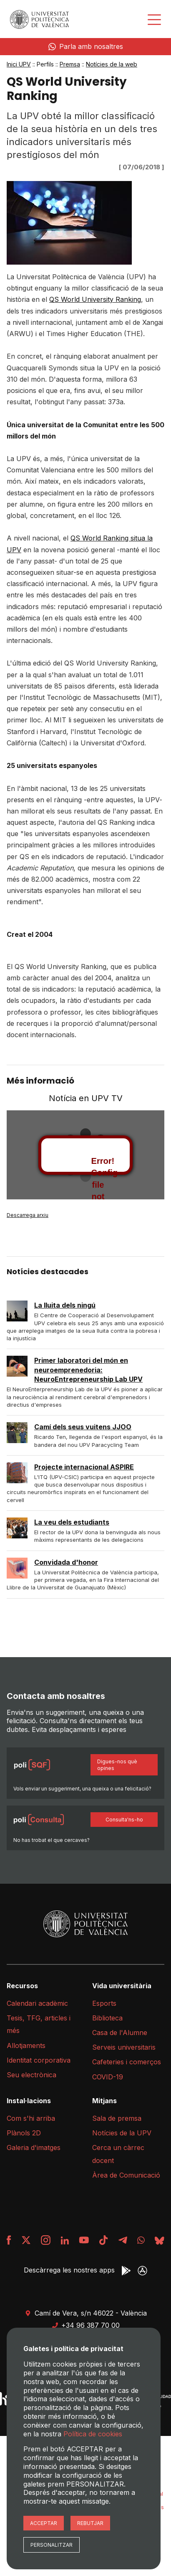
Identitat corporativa (38, 2060)
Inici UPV (19, 64)
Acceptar (43, 2523)
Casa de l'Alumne (119, 2032)
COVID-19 (107, 2077)
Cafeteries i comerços (126, 2062)
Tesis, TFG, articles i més (38, 2024)
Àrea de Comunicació (126, 2175)
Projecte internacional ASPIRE (84, 1467)
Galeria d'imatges (33, 2147)
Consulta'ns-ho (124, 1819)
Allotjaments (26, 2045)
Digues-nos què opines (117, 1764)
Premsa (70, 64)
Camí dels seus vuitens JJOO (82, 1427)
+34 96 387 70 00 (86, 2325)
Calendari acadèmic (37, 2003)
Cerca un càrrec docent (118, 2153)
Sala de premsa (116, 2118)
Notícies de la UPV (121, 2133)
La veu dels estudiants (71, 1522)
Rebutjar (90, 2523)
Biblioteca (107, 2018)
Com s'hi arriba (31, 2118)
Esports (104, 2003)
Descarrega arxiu (27, 1215)
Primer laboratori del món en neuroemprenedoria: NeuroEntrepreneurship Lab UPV (88, 1369)
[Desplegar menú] (154, 19)
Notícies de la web (111, 64)
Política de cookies (92, 2434)
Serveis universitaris (124, 2047)
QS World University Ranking (95, 299)
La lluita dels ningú (65, 1305)
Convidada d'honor (66, 1562)
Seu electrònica (31, 2075)
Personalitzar (51, 2545)
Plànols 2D (24, 2133)
